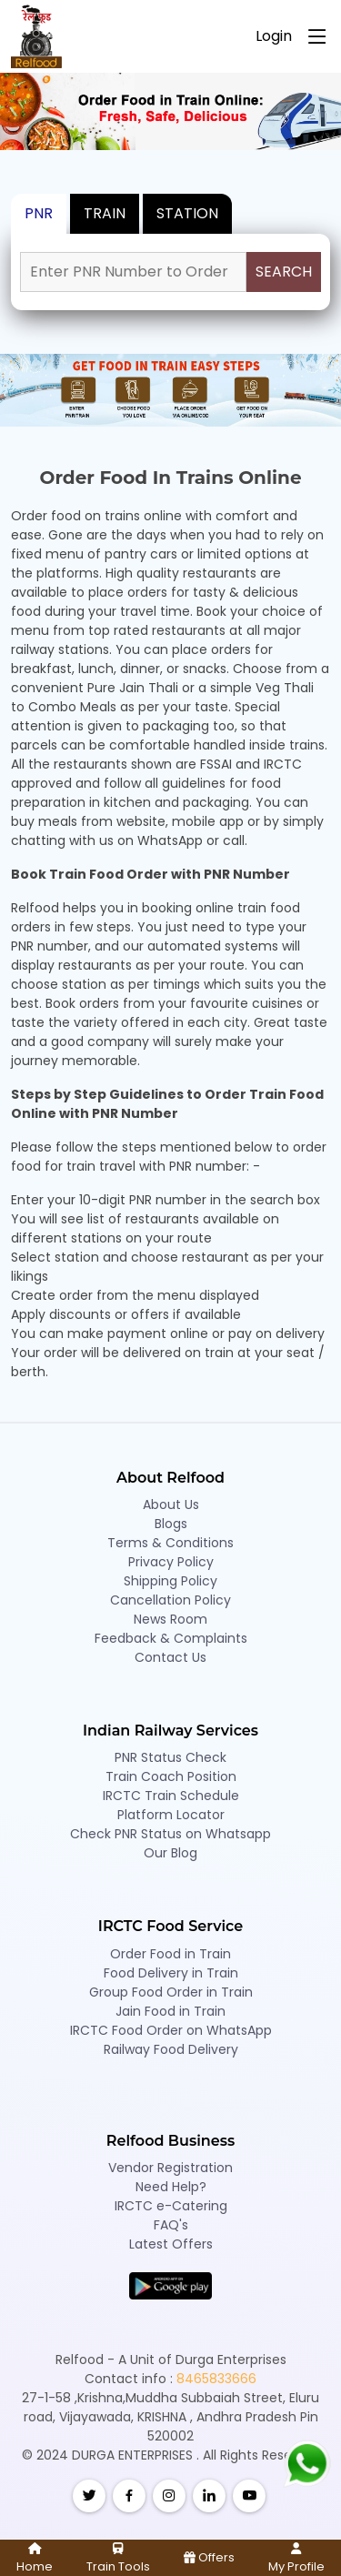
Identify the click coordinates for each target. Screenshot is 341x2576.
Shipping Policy (170, 1581)
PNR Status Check (170, 1757)
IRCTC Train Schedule (171, 1795)
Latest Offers (171, 2244)
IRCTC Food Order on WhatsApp (171, 2030)
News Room (170, 1619)
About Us (171, 1504)
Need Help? (170, 2187)
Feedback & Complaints (171, 1638)
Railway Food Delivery (171, 2049)
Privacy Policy (171, 1562)
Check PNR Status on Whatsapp (170, 1834)
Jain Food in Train (170, 2011)
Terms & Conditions (170, 1543)
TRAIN (104, 213)
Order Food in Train (170, 1954)
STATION (187, 213)
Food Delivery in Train (171, 1973)
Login (274, 35)
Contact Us (170, 1657)
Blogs (171, 1523)
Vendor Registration (170, 2167)
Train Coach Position (170, 1776)
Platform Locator (171, 1815)
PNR (39, 213)
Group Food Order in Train (171, 1992)
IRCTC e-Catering (171, 2206)
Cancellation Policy (170, 1600)
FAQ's (171, 2225)
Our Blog (170, 1853)
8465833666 (216, 2379)
